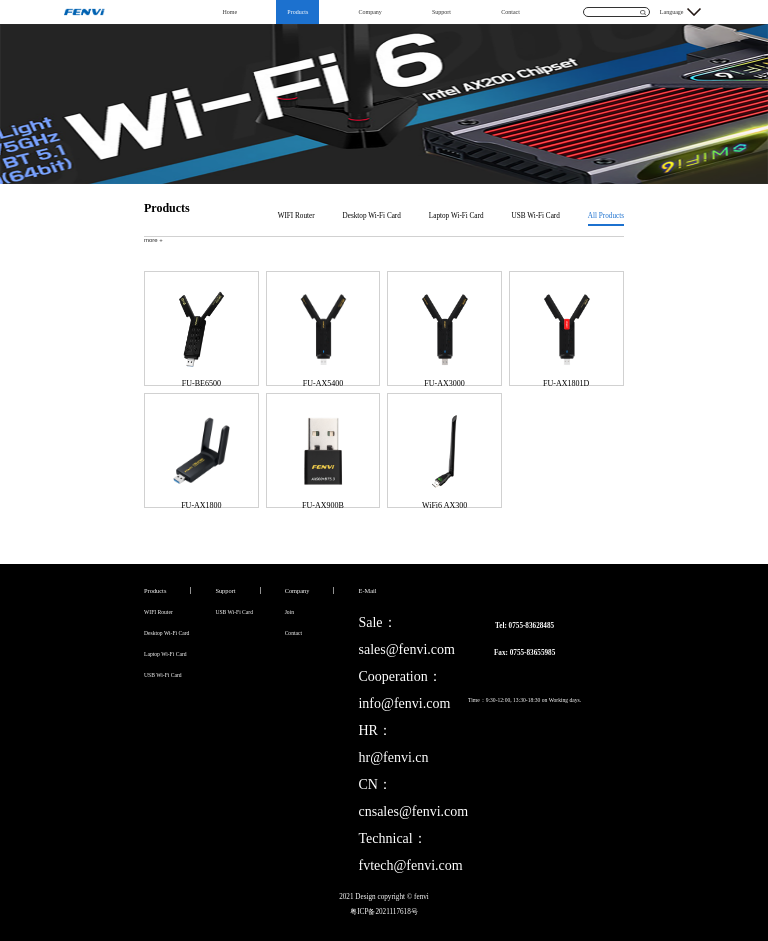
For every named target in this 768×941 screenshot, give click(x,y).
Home (229, 12)
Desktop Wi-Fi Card (372, 216)
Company (369, 12)
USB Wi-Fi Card (536, 216)
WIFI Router (296, 216)
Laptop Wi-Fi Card (456, 216)
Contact (510, 12)
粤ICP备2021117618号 (384, 912)
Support (441, 12)
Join (289, 612)
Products (297, 12)
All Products (606, 216)
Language (672, 12)
